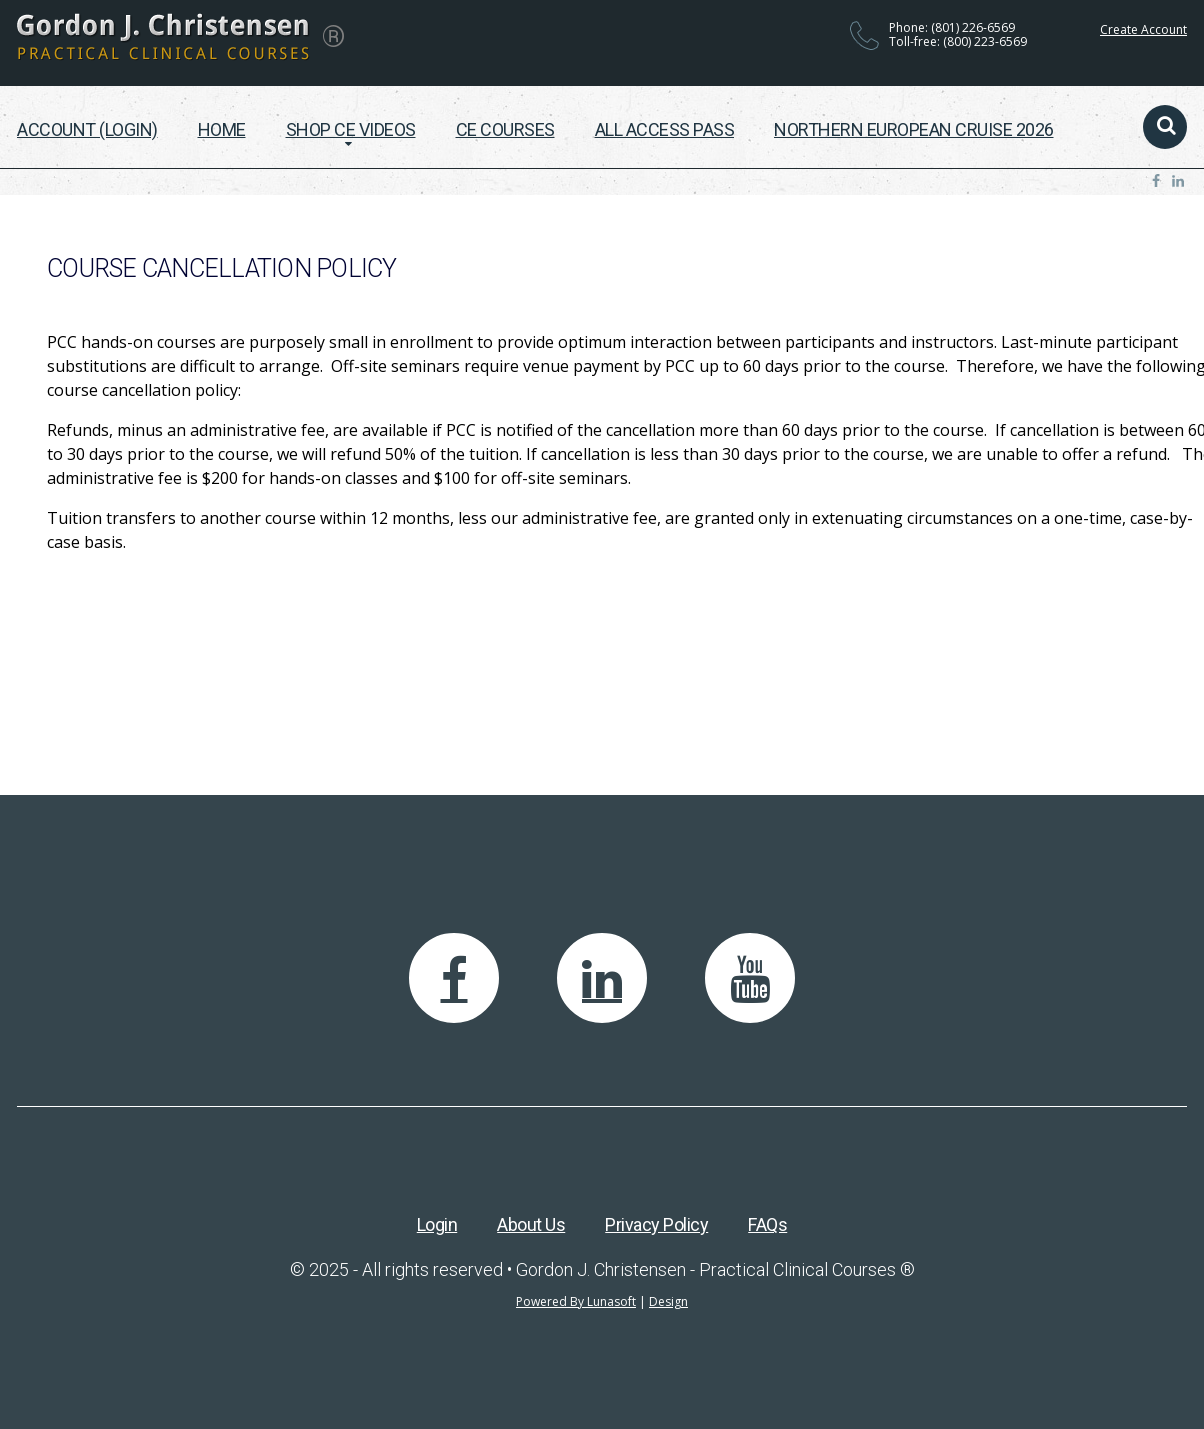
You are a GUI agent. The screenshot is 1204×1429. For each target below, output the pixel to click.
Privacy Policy (656, 1224)
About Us (531, 1224)
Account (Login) (87, 129)
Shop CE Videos (351, 129)
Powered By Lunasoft (576, 1301)
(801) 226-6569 (973, 27)
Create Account (1143, 29)
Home (222, 129)
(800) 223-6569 (985, 41)
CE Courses (505, 129)
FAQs (767, 1224)
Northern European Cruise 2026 (914, 129)
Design (668, 1301)
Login (437, 1224)
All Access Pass (665, 129)
